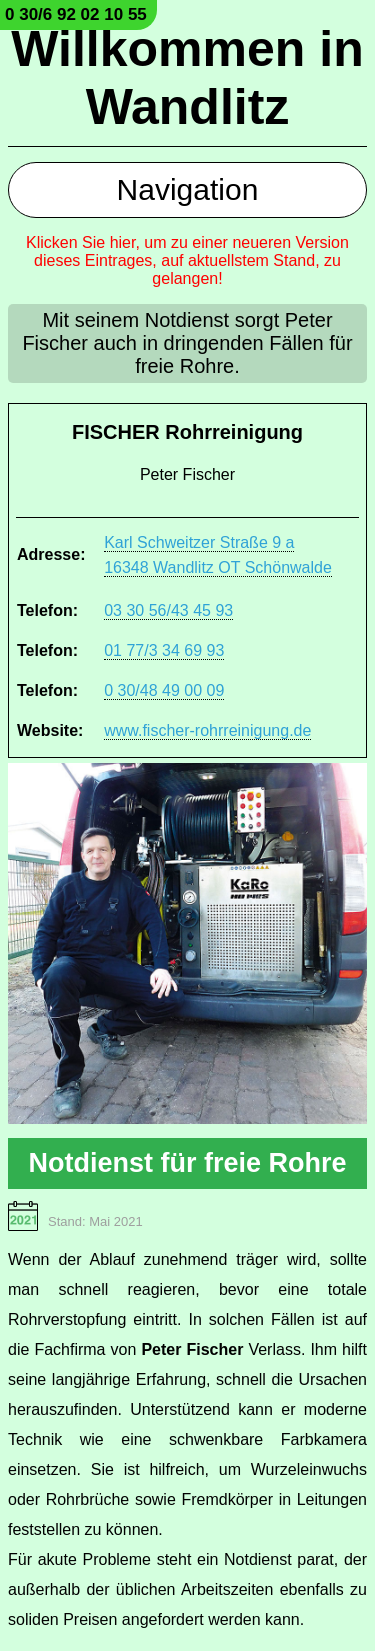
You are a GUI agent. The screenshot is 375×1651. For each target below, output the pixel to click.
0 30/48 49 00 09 (164, 690)
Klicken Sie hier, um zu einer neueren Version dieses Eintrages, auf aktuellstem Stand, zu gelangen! (187, 260)
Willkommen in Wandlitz (187, 78)
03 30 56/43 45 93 (168, 610)
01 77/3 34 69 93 (164, 650)
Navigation (188, 189)
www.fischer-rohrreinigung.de (207, 730)
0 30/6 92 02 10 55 (76, 14)
